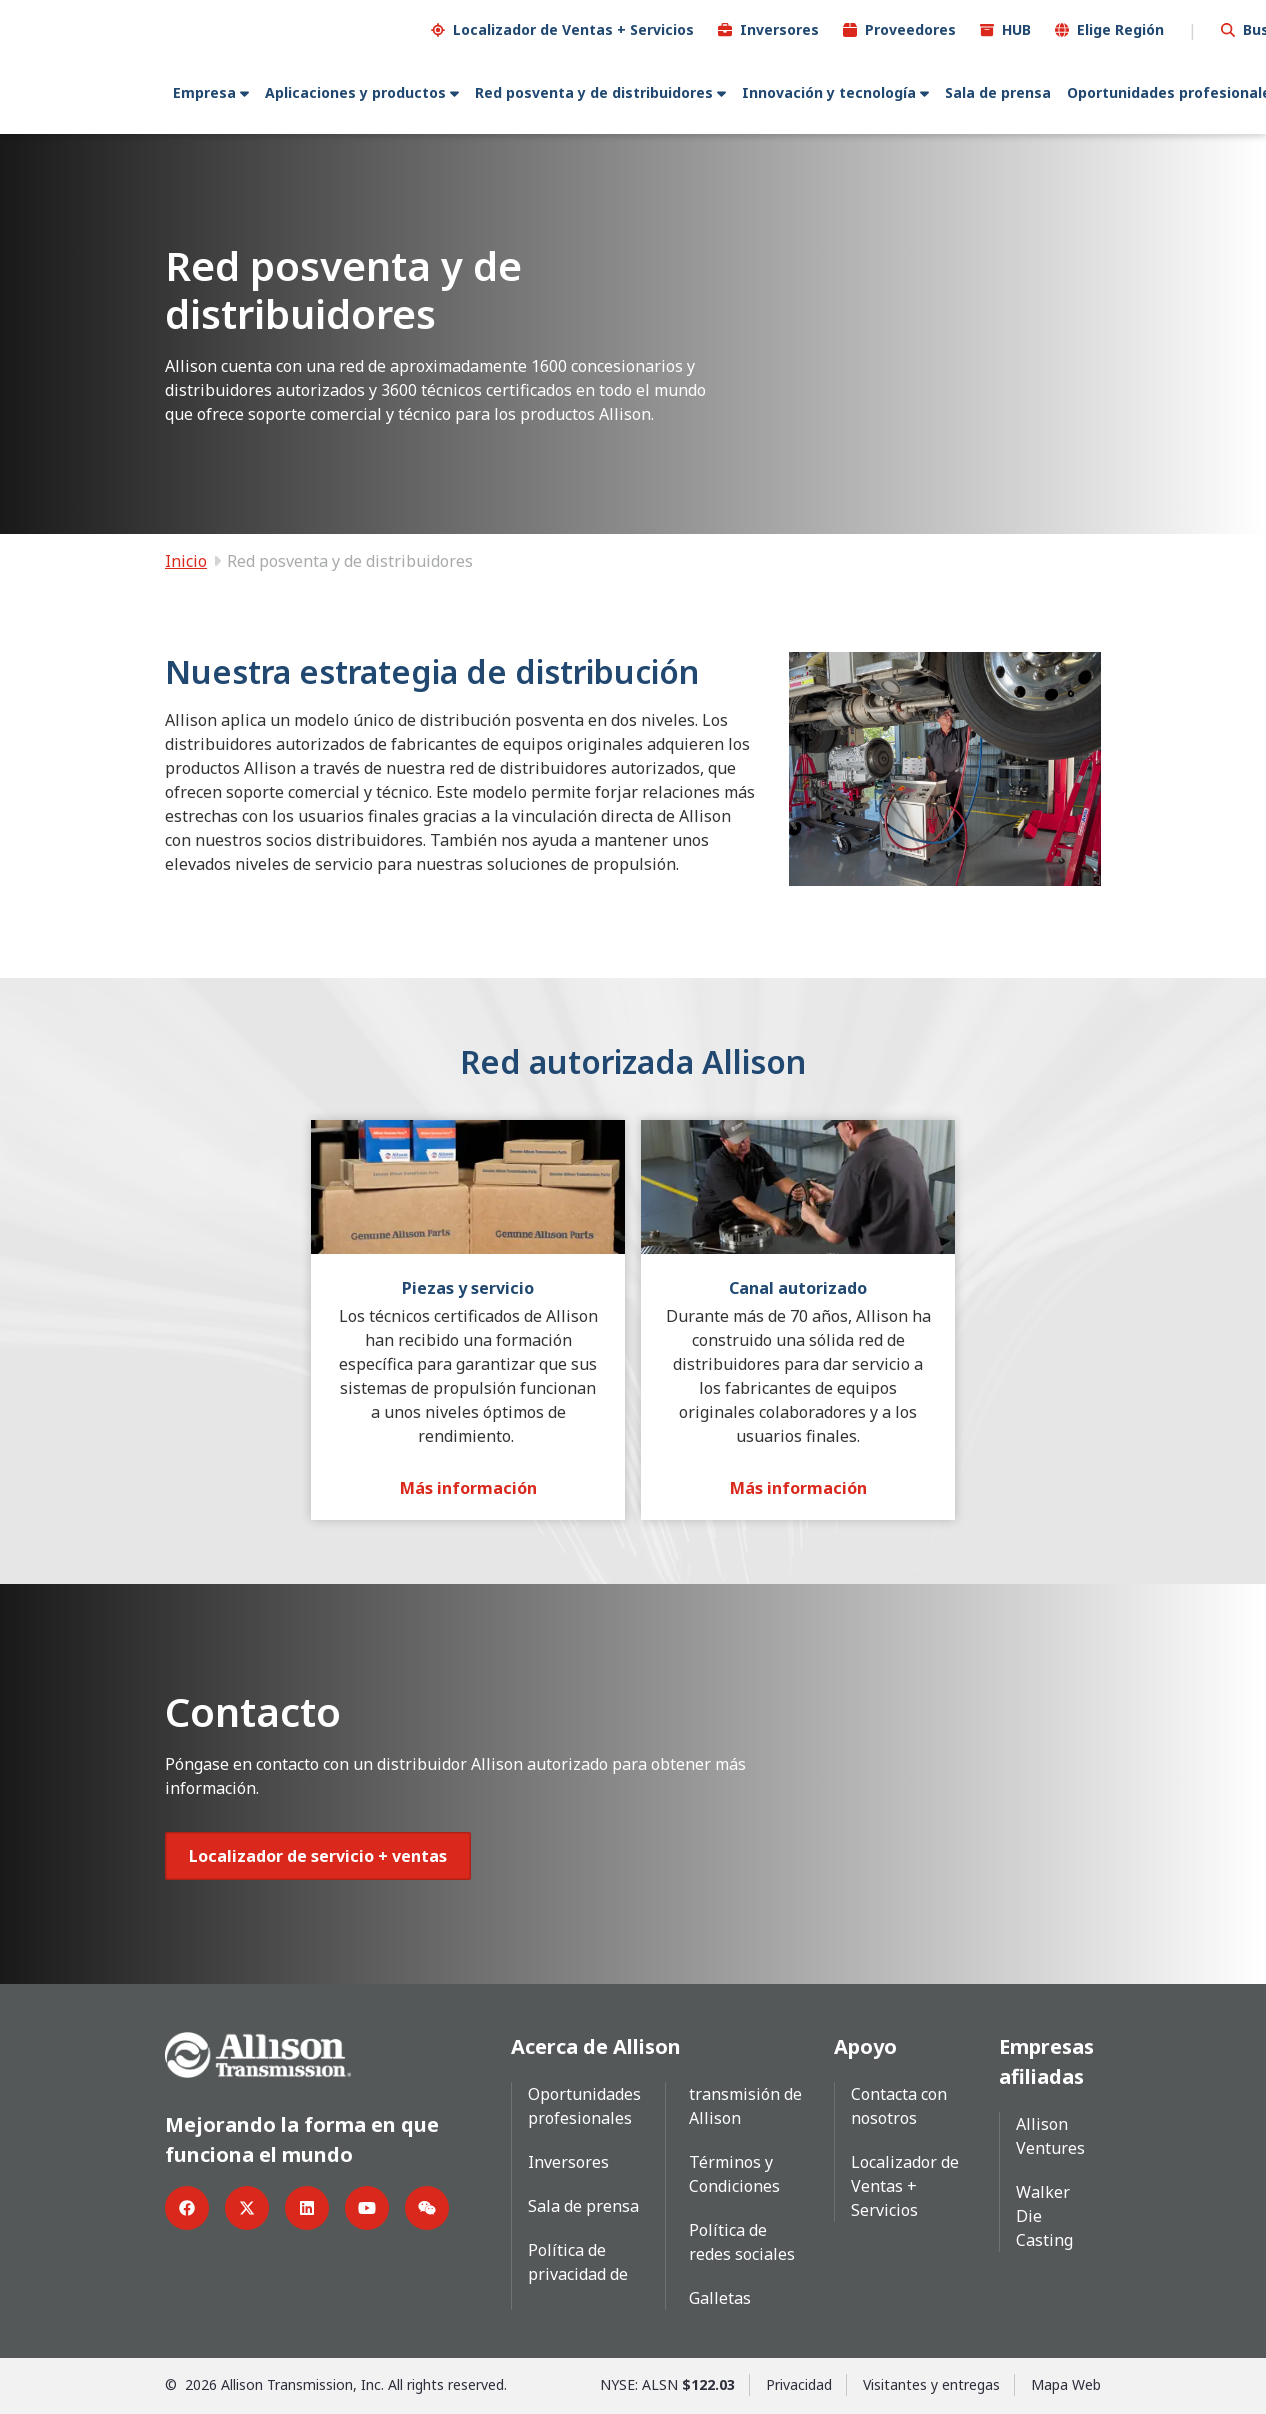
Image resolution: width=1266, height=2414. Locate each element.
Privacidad (799, 2383)
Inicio (186, 560)
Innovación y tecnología (829, 91)
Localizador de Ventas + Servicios (573, 28)
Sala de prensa (998, 91)
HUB (1016, 28)
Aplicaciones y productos (355, 91)
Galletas (720, 2297)
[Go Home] (258, 2052)
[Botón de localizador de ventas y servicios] (318, 1855)
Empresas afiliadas (1046, 2060)
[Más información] (468, 1487)
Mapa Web (1066, 2383)
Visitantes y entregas (931, 2383)
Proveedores (910, 28)
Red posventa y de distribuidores (594, 91)
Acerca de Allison (596, 2045)
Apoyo (865, 2045)
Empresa (204, 91)
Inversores (779, 28)
